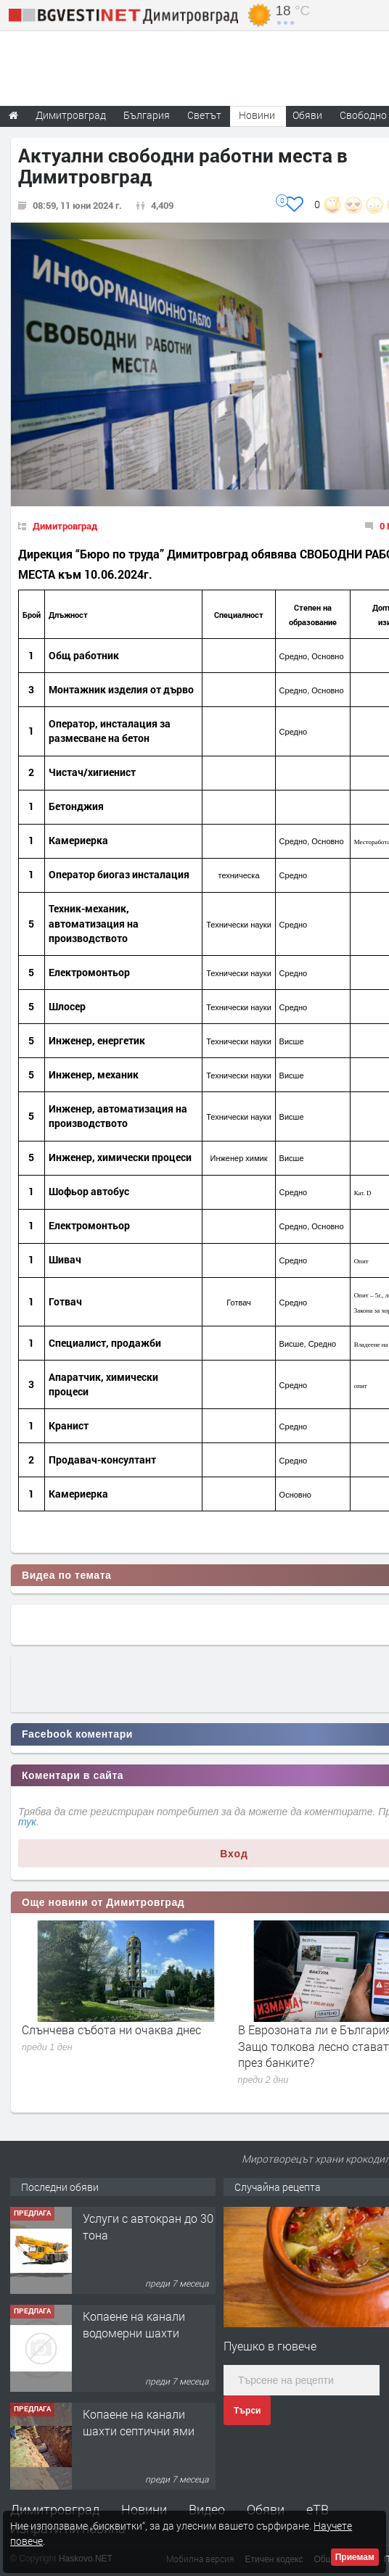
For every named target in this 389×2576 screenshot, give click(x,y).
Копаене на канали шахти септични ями (138, 2421)
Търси (247, 2411)
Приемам (354, 2557)
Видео (207, 2509)
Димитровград (65, 525)
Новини (257, 115)
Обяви (265, 2509)
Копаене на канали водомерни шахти (134, 2324)
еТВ (317, 2509)
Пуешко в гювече (270, 2345)
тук (27, 1822)
